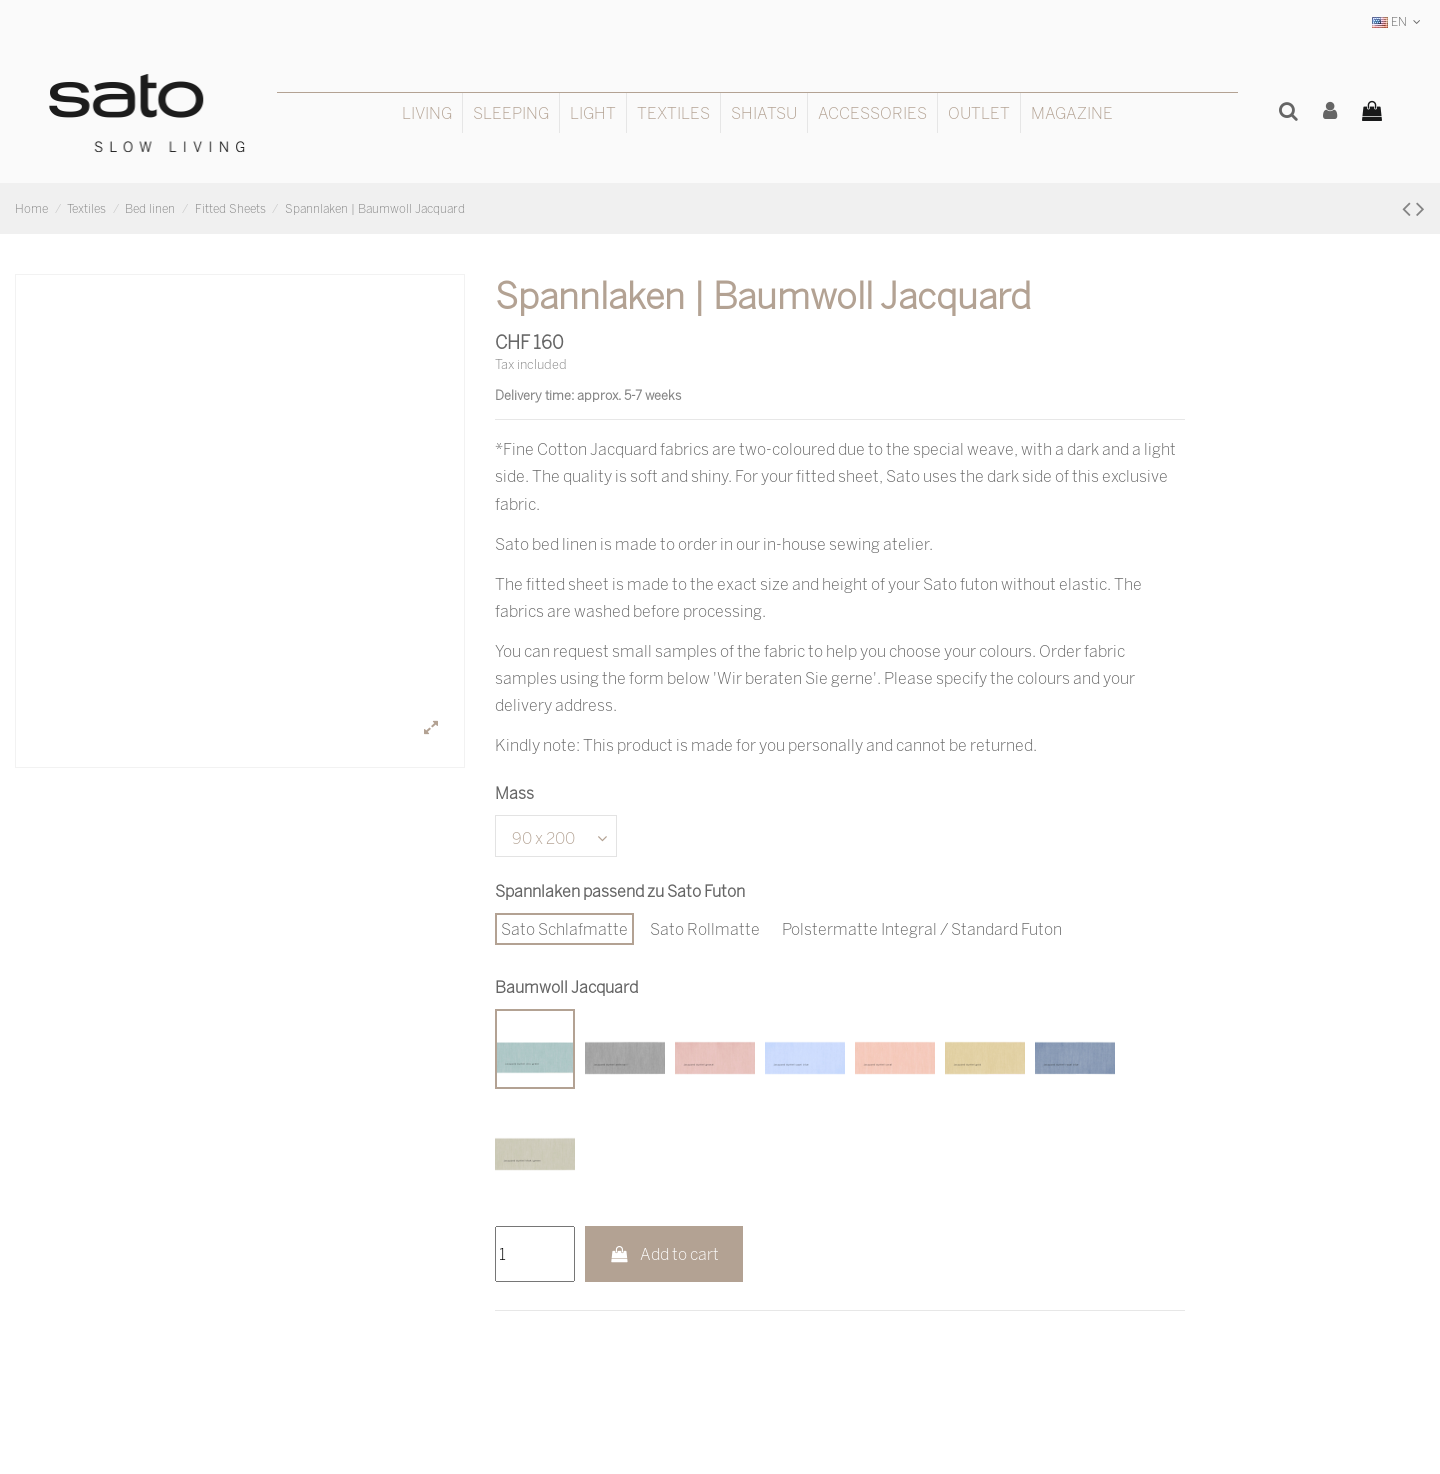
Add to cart (664, 1254)
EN (1398, 21)
